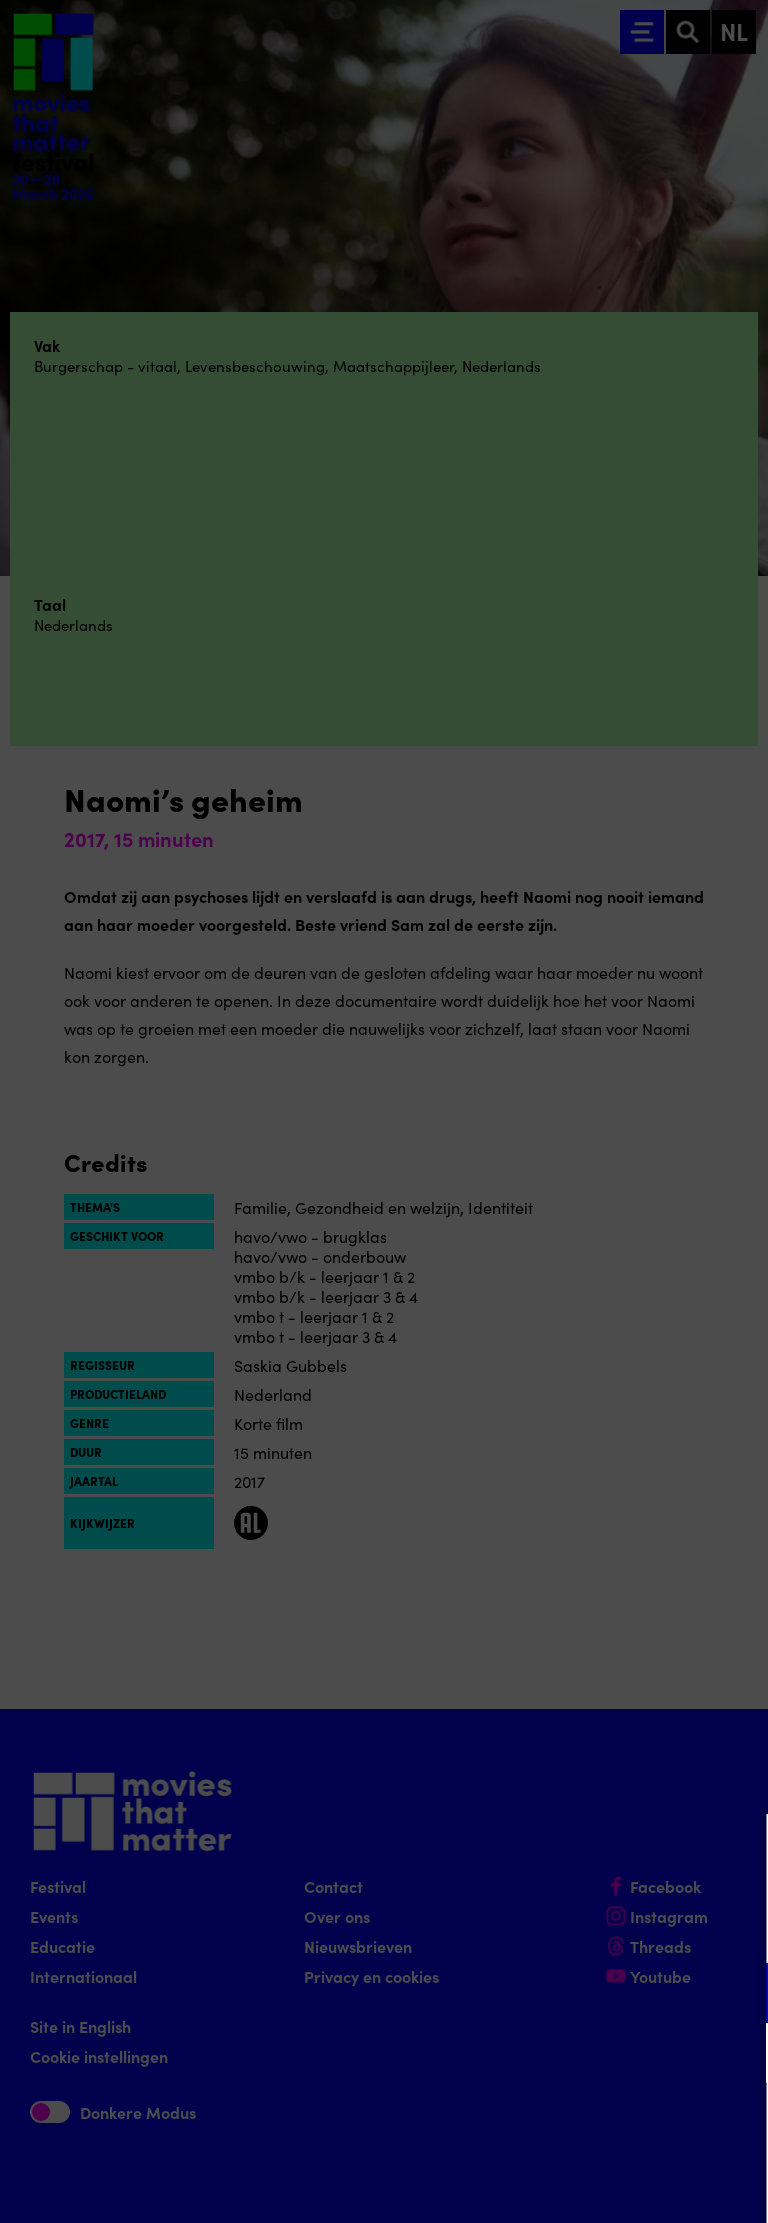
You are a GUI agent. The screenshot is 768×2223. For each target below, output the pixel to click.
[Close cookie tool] (737, 1850)
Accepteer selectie (598, 2185)
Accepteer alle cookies (598, 2127)
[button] (578, 1992)
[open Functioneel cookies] (736, 1995)
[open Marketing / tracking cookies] (736, 2055)
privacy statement (518, 1927)
